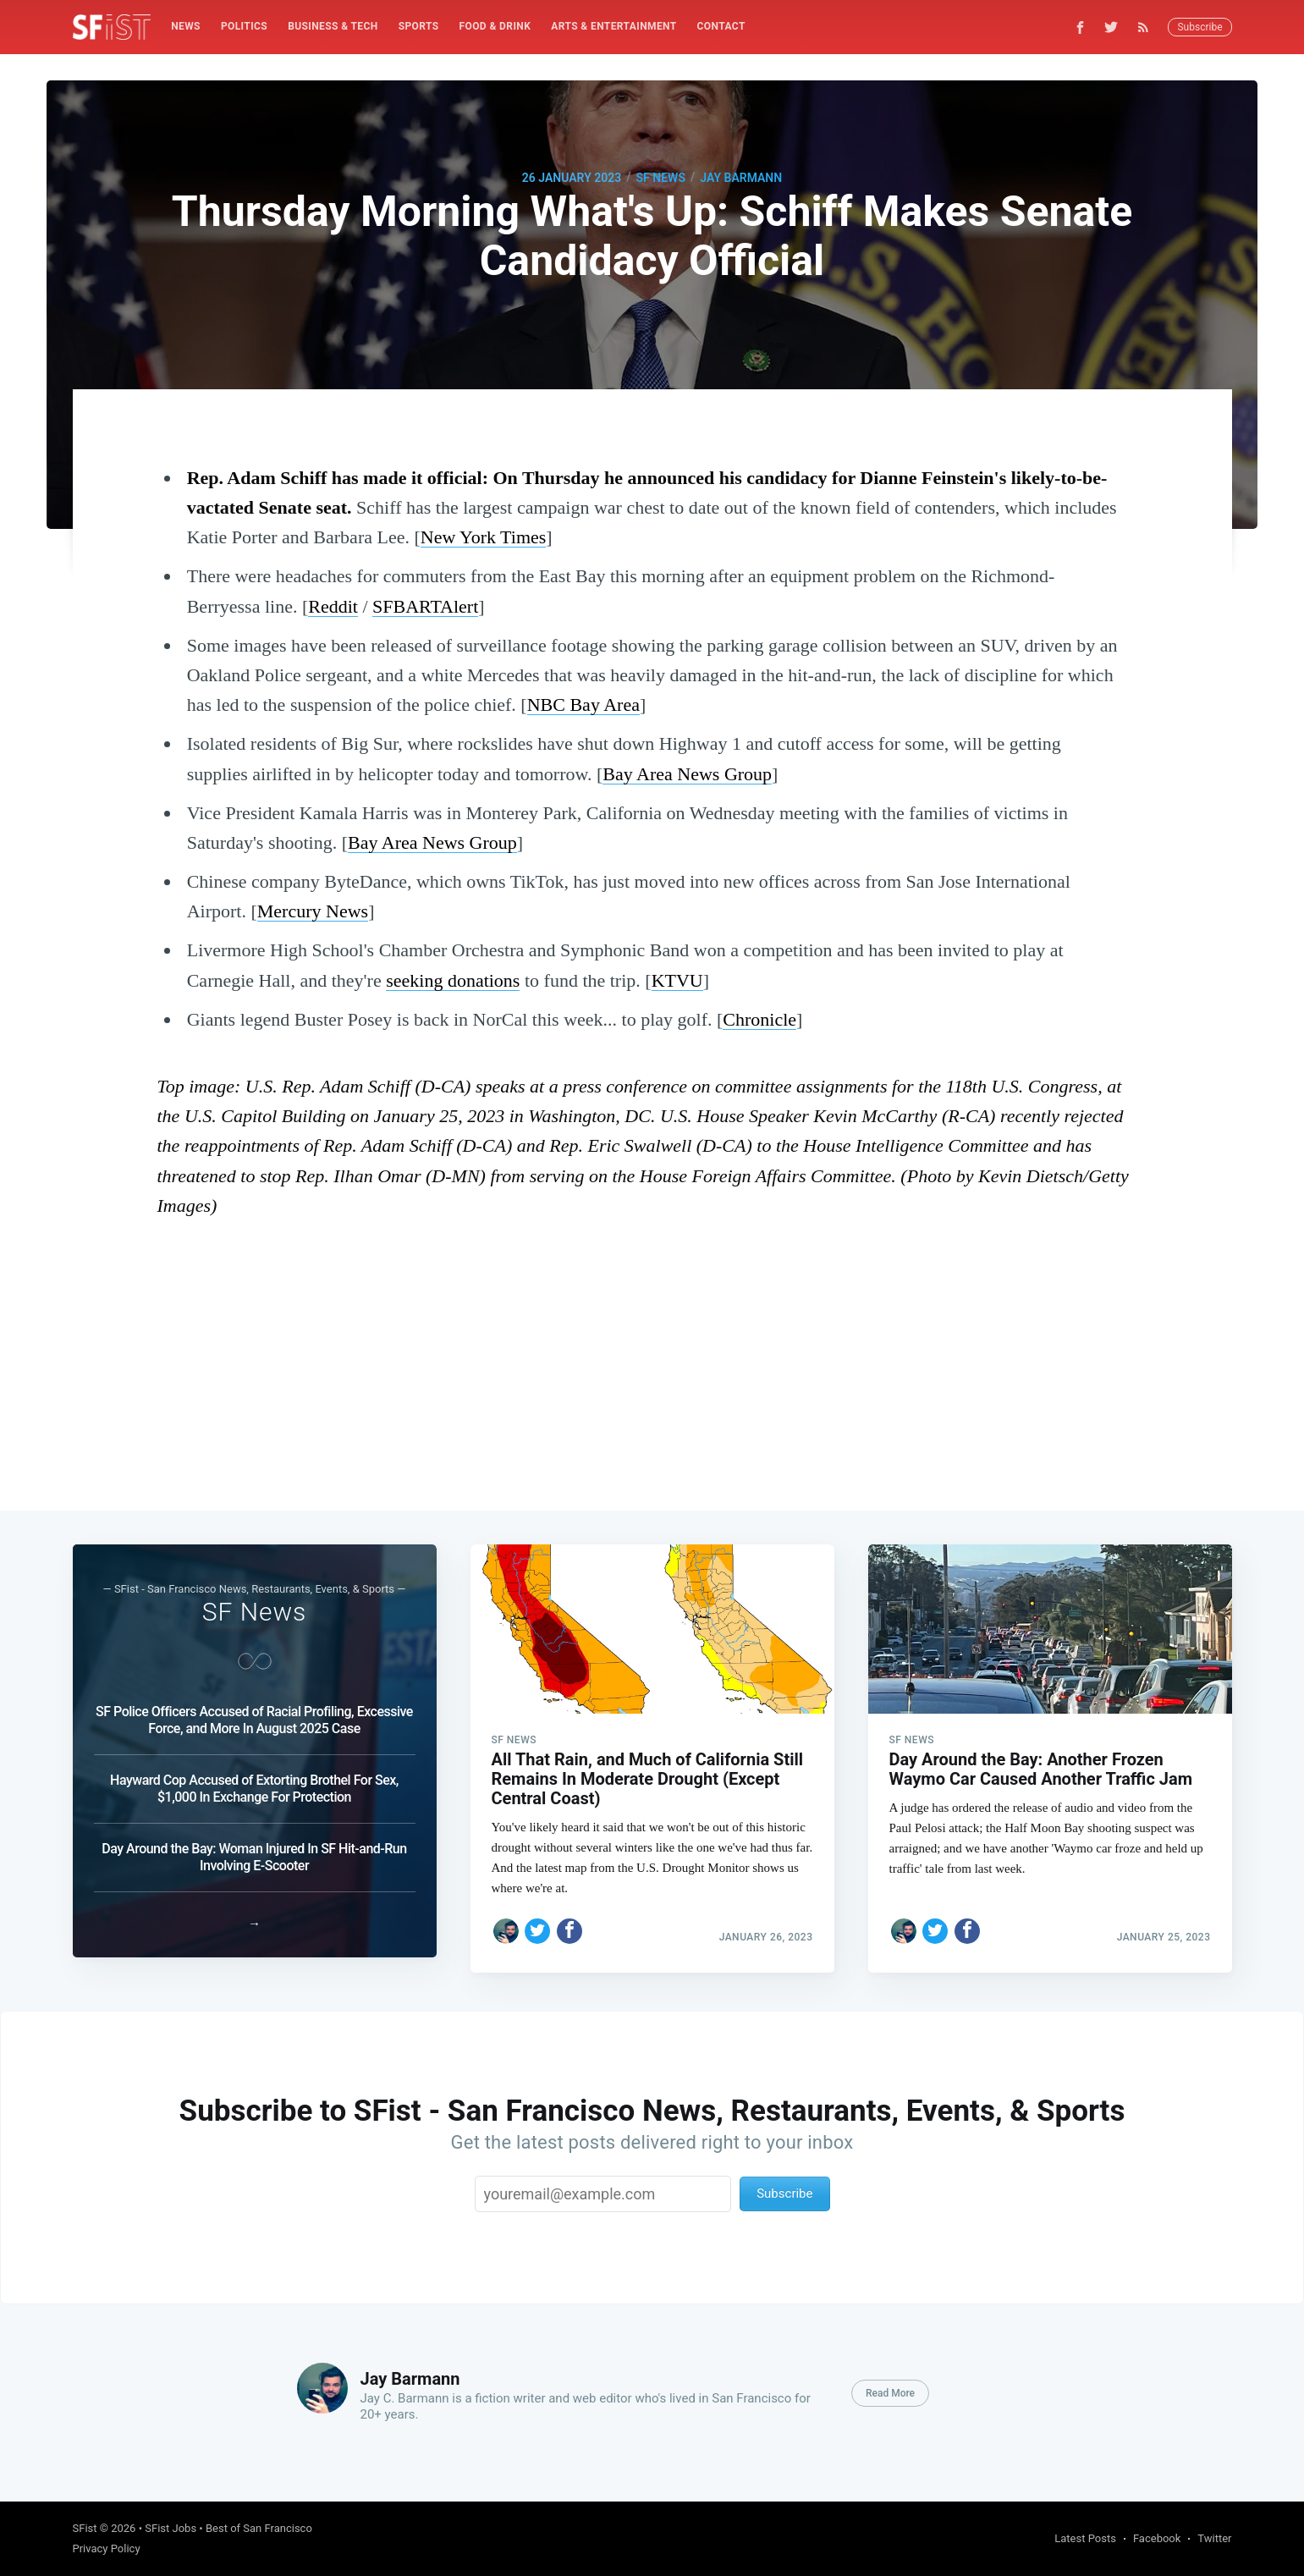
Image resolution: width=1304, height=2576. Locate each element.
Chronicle (759, 1019)
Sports (419, 26)
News (186, 26)
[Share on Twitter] (537, 1916)
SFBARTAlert (425, 606)
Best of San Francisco (259, 2528)
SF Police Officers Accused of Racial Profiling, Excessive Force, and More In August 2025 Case (254, 1704)
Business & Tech (333, 26)
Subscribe (1199, 27)
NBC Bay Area (583, 704)
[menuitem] (186, 26)
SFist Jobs (170, 2528)
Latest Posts (1085, 2538)
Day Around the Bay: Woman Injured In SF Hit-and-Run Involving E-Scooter (254, 1841)
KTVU (677, 980)
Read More (890, 2393)
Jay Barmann (741, 177)
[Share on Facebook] (569, 1916)
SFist (85, 2528)
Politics (244, 26)
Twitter (1214, 2538)
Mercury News (312, 911)
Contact (721, 26)
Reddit (333, 606)
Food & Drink (495, 26)
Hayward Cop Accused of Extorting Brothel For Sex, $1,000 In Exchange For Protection (254, 1773)
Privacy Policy (106, 2548)
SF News (660, 177)
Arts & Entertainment (613, 26)
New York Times (484, 537)
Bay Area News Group (687, 773)
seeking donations (453, 980)
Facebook (1156, 2538)
